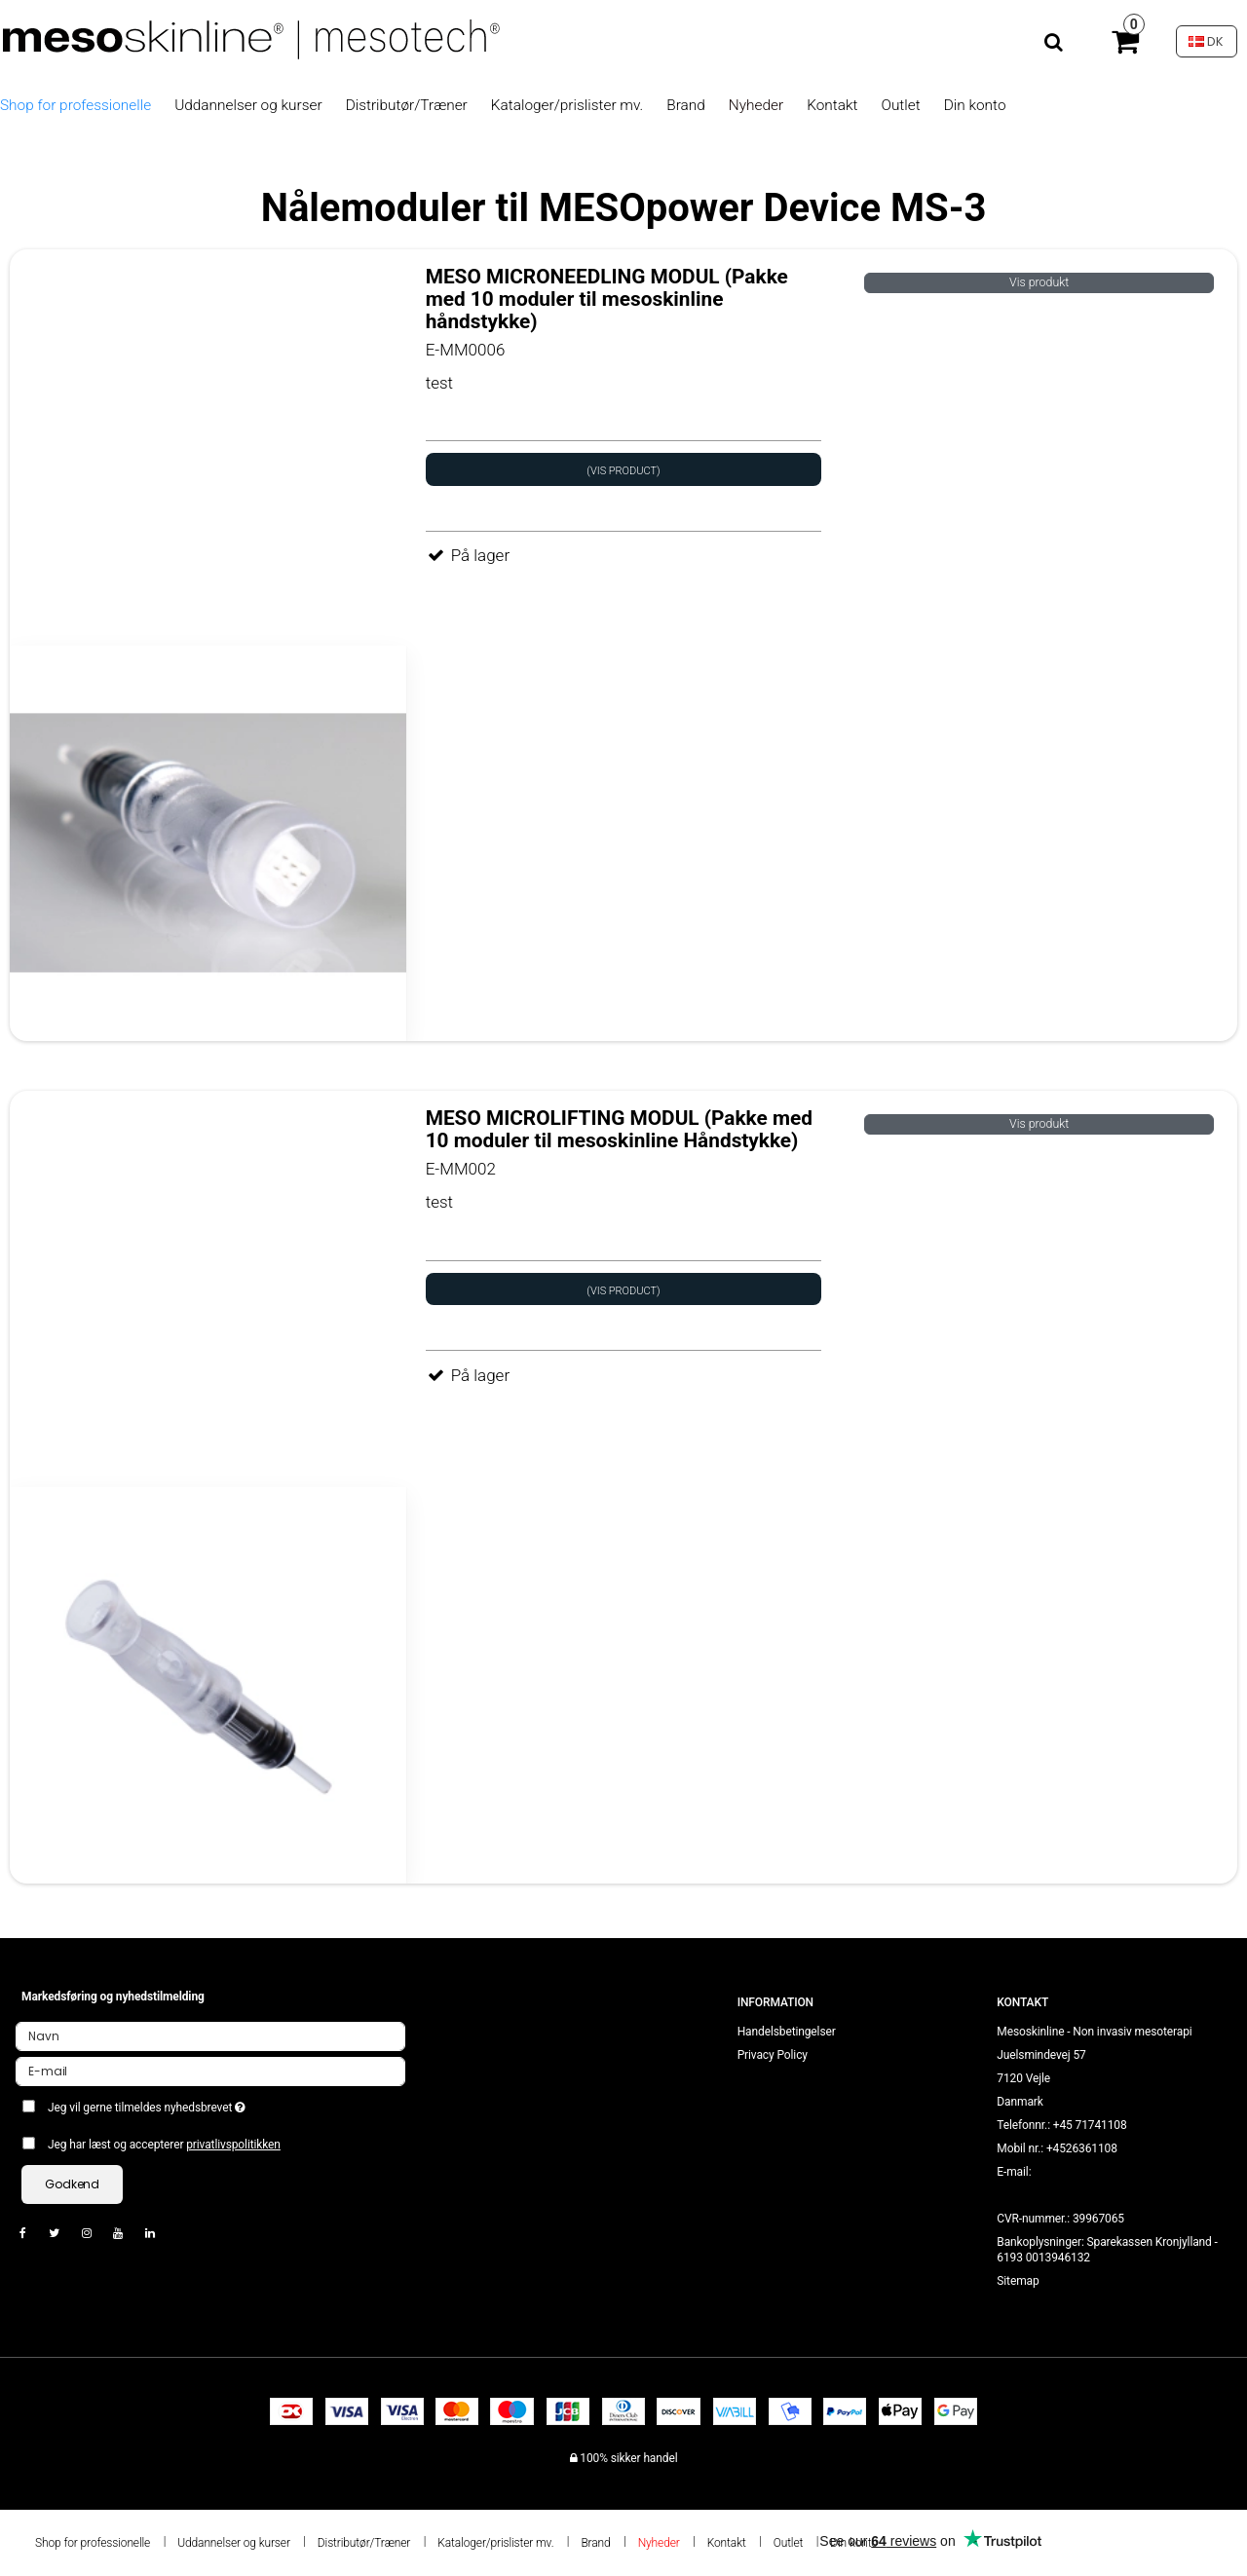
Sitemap (1018, 2281)
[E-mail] (210, 2070)
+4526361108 (1081, 2148)
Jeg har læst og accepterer (164, 2144)
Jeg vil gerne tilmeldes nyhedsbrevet (217, 2103)
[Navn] (210, 2035)
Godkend (72, 2184)
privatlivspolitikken (233, 2144)
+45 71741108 (1090, 2125)
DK (1206, 41)
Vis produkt (1039, 282)
